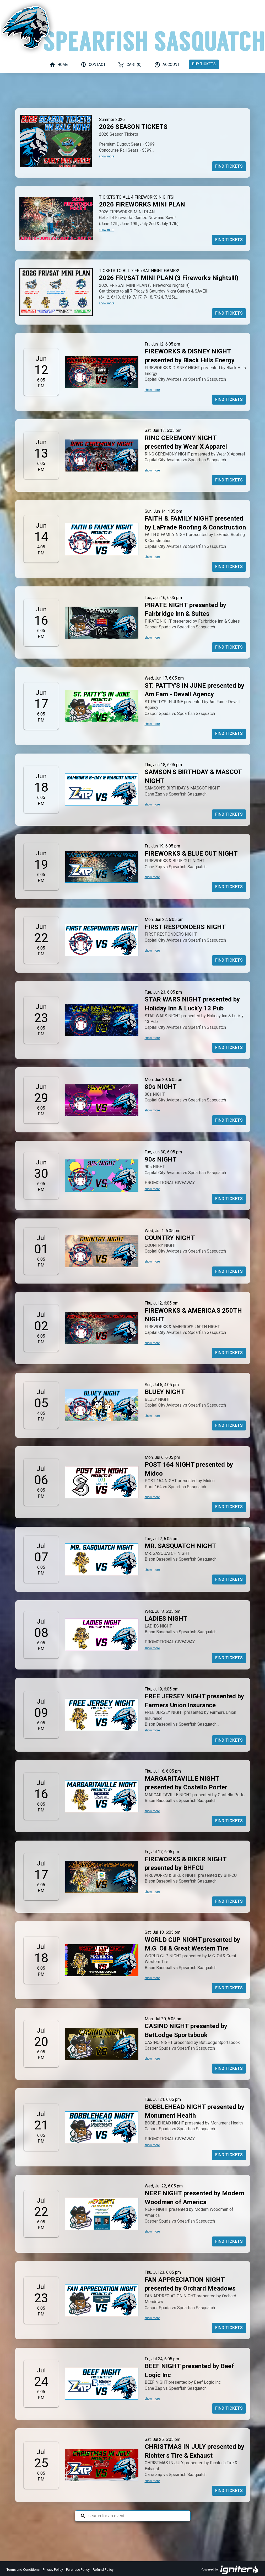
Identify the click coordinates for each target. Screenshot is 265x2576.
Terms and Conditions (23, 2570)
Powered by (229, 2570)
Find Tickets (229, 166)
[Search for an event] (136, 2516)
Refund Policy (103, 2570)
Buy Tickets (204, 64)
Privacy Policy (53, 2570)
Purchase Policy (78, 2570)
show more (107, 156)
